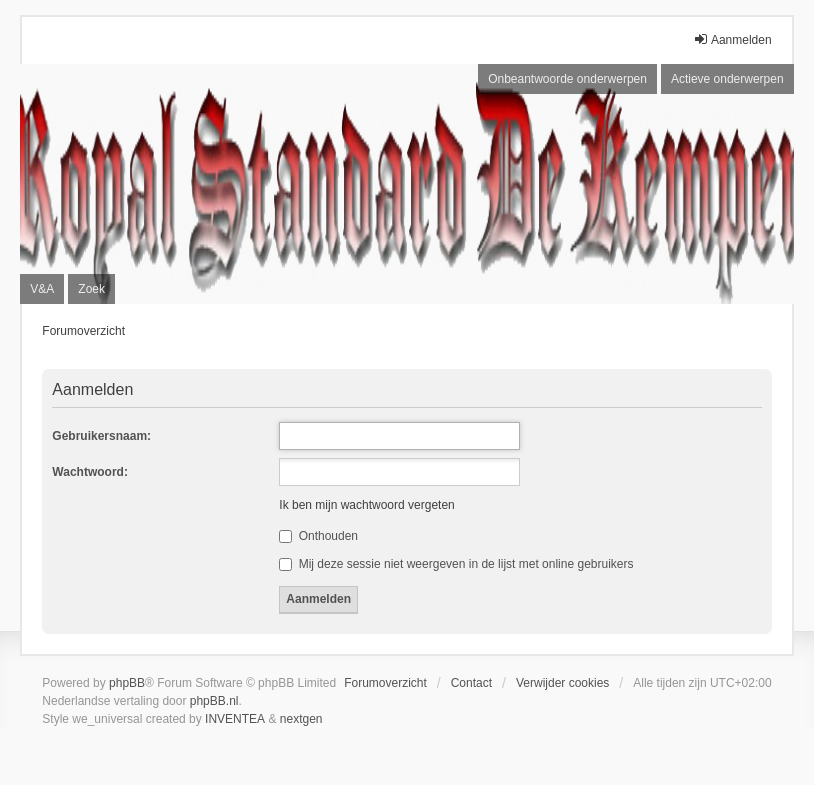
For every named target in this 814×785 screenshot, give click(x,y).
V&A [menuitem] (42, 289)
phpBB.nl (214, 701)
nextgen (301, 719)
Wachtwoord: (90, 472)
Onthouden (318, 536)
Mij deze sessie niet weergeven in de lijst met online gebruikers (456, 564)
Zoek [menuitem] (91, 289)
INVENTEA (235, 719)
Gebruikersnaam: (101, 436)
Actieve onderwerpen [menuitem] (727, 79)
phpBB (127, 683)
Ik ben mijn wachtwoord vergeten (366, 505)
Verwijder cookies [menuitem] (562, 683)
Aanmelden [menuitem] (732, 39)
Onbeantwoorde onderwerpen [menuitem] (567, 79)
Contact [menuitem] (471, 683)
